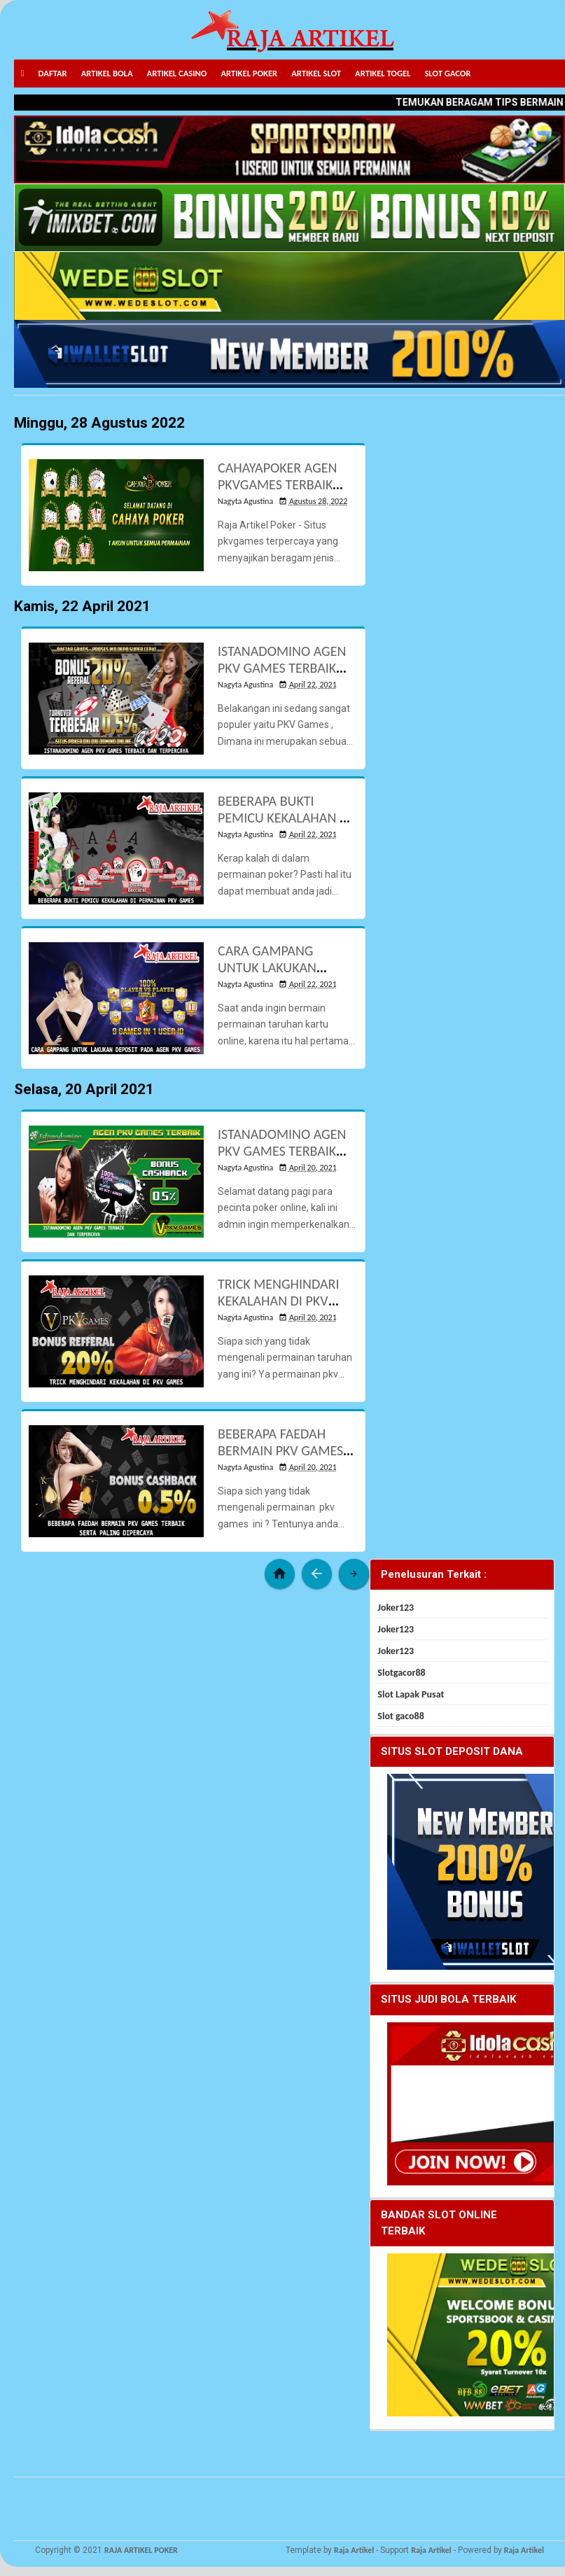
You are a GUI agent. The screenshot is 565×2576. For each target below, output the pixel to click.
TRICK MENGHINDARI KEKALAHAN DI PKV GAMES (279, 1300)
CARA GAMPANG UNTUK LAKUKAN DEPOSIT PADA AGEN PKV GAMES (277, 975)
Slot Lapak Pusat (410, 1694)
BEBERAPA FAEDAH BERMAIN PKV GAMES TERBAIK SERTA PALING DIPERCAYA (283, 1458)
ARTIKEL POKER (249, 73)
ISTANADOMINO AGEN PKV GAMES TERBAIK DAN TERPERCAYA (282, 668)
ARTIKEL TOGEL (382, 73)
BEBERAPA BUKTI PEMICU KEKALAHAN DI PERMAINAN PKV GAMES (284, 826)
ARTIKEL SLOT (316, 73)
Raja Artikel (354, 2550)
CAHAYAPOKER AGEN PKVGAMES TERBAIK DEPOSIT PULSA (277, 484)
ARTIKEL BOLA (107, 73)
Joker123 (395, 1608)
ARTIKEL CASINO (177, 73)
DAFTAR (53, 73)
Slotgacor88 (401, 1673)
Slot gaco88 (400, 1716)
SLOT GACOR (447, 73)
